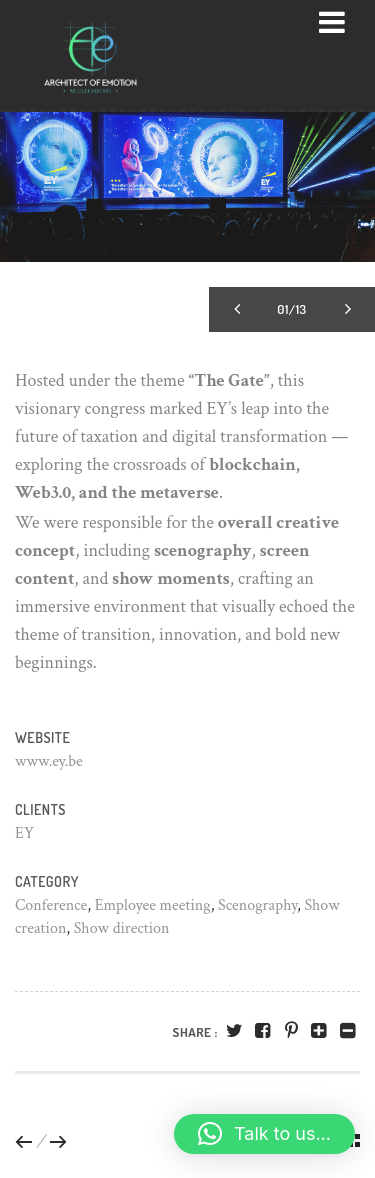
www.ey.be (49, 761)
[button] (264, 1134)
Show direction (122, 928)
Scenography (257, 905)
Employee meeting (153, 905)
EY (24, 833)
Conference (51, 905)
